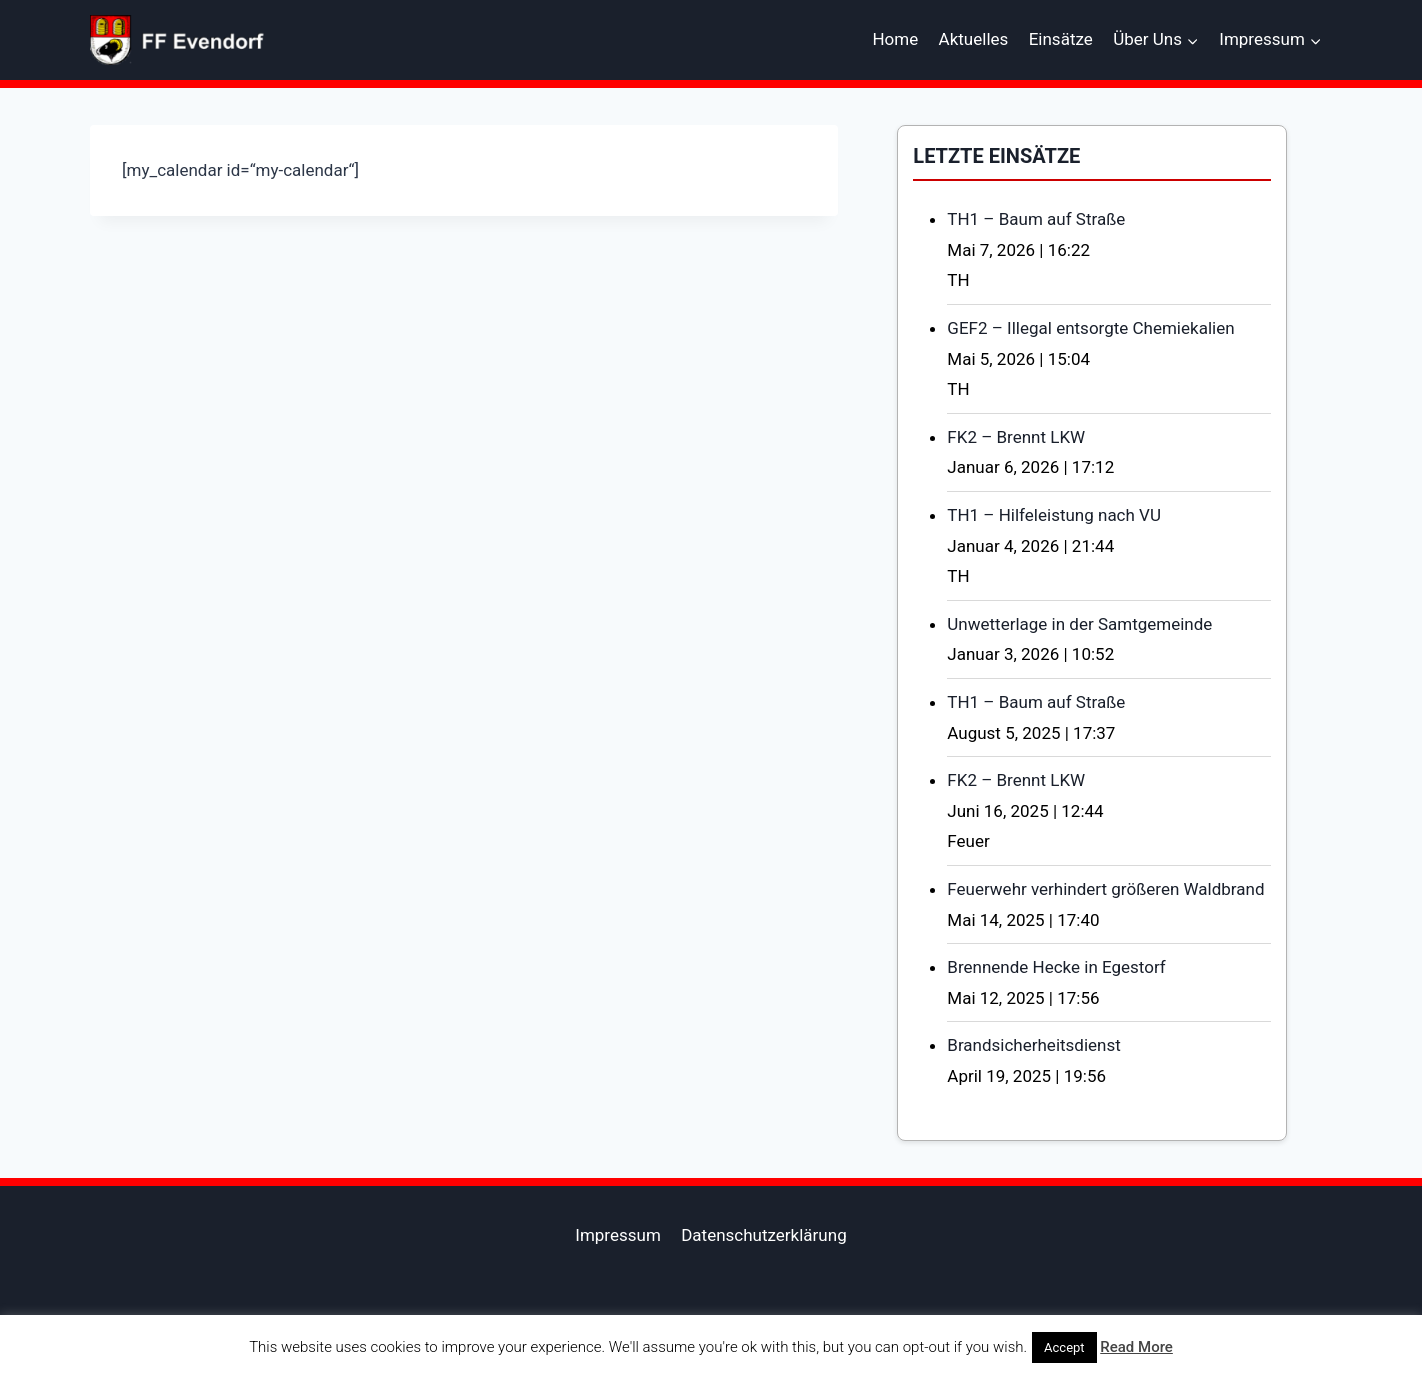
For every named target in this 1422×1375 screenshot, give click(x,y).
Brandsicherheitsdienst (1034, 1045)
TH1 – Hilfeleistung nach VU (1054, 515)
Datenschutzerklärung (763, 1235)
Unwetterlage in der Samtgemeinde (1079, 624)
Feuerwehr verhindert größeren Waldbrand (1105, 889)
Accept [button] (1064, 1347)
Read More (1136, 1347)
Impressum (618, 1235)
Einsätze (1061, 39)
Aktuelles (974, 39)
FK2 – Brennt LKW (1016, 437)
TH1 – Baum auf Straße (1036, 219)
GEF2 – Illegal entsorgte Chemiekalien (1090, 328)
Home (895, 39)
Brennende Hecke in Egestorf (1056, 967)
